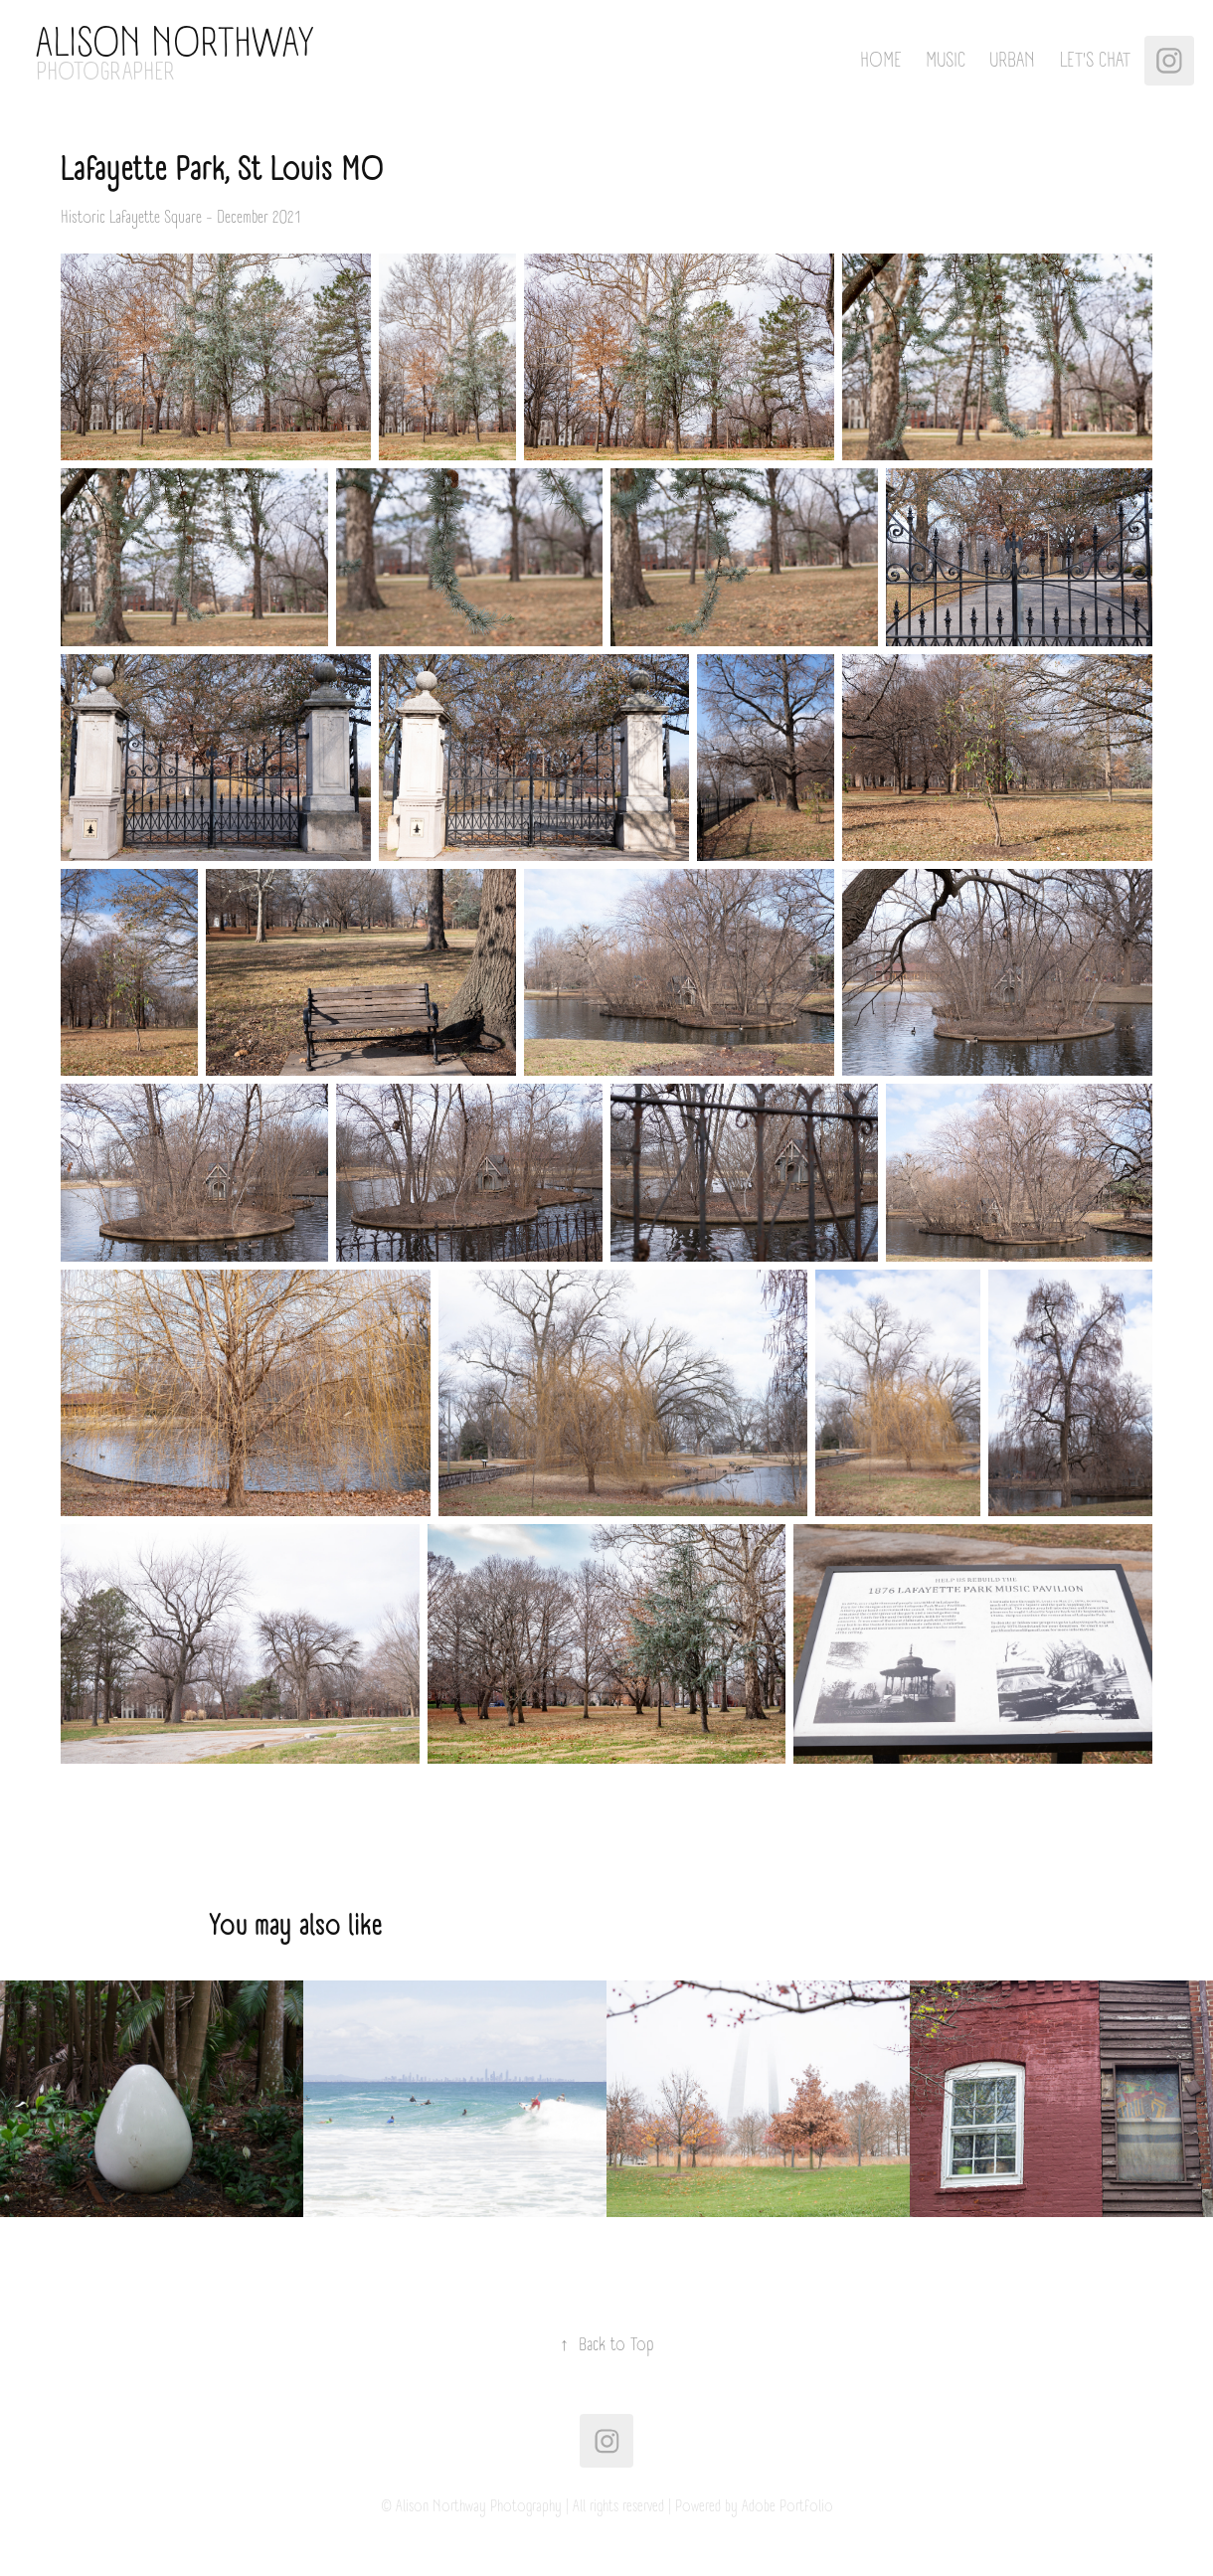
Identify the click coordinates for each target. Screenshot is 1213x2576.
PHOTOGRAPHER (105, 72)
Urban (1012, 61)
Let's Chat (1095, 61)
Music (945, 61)
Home (881, 61)
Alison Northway (175, 44)
